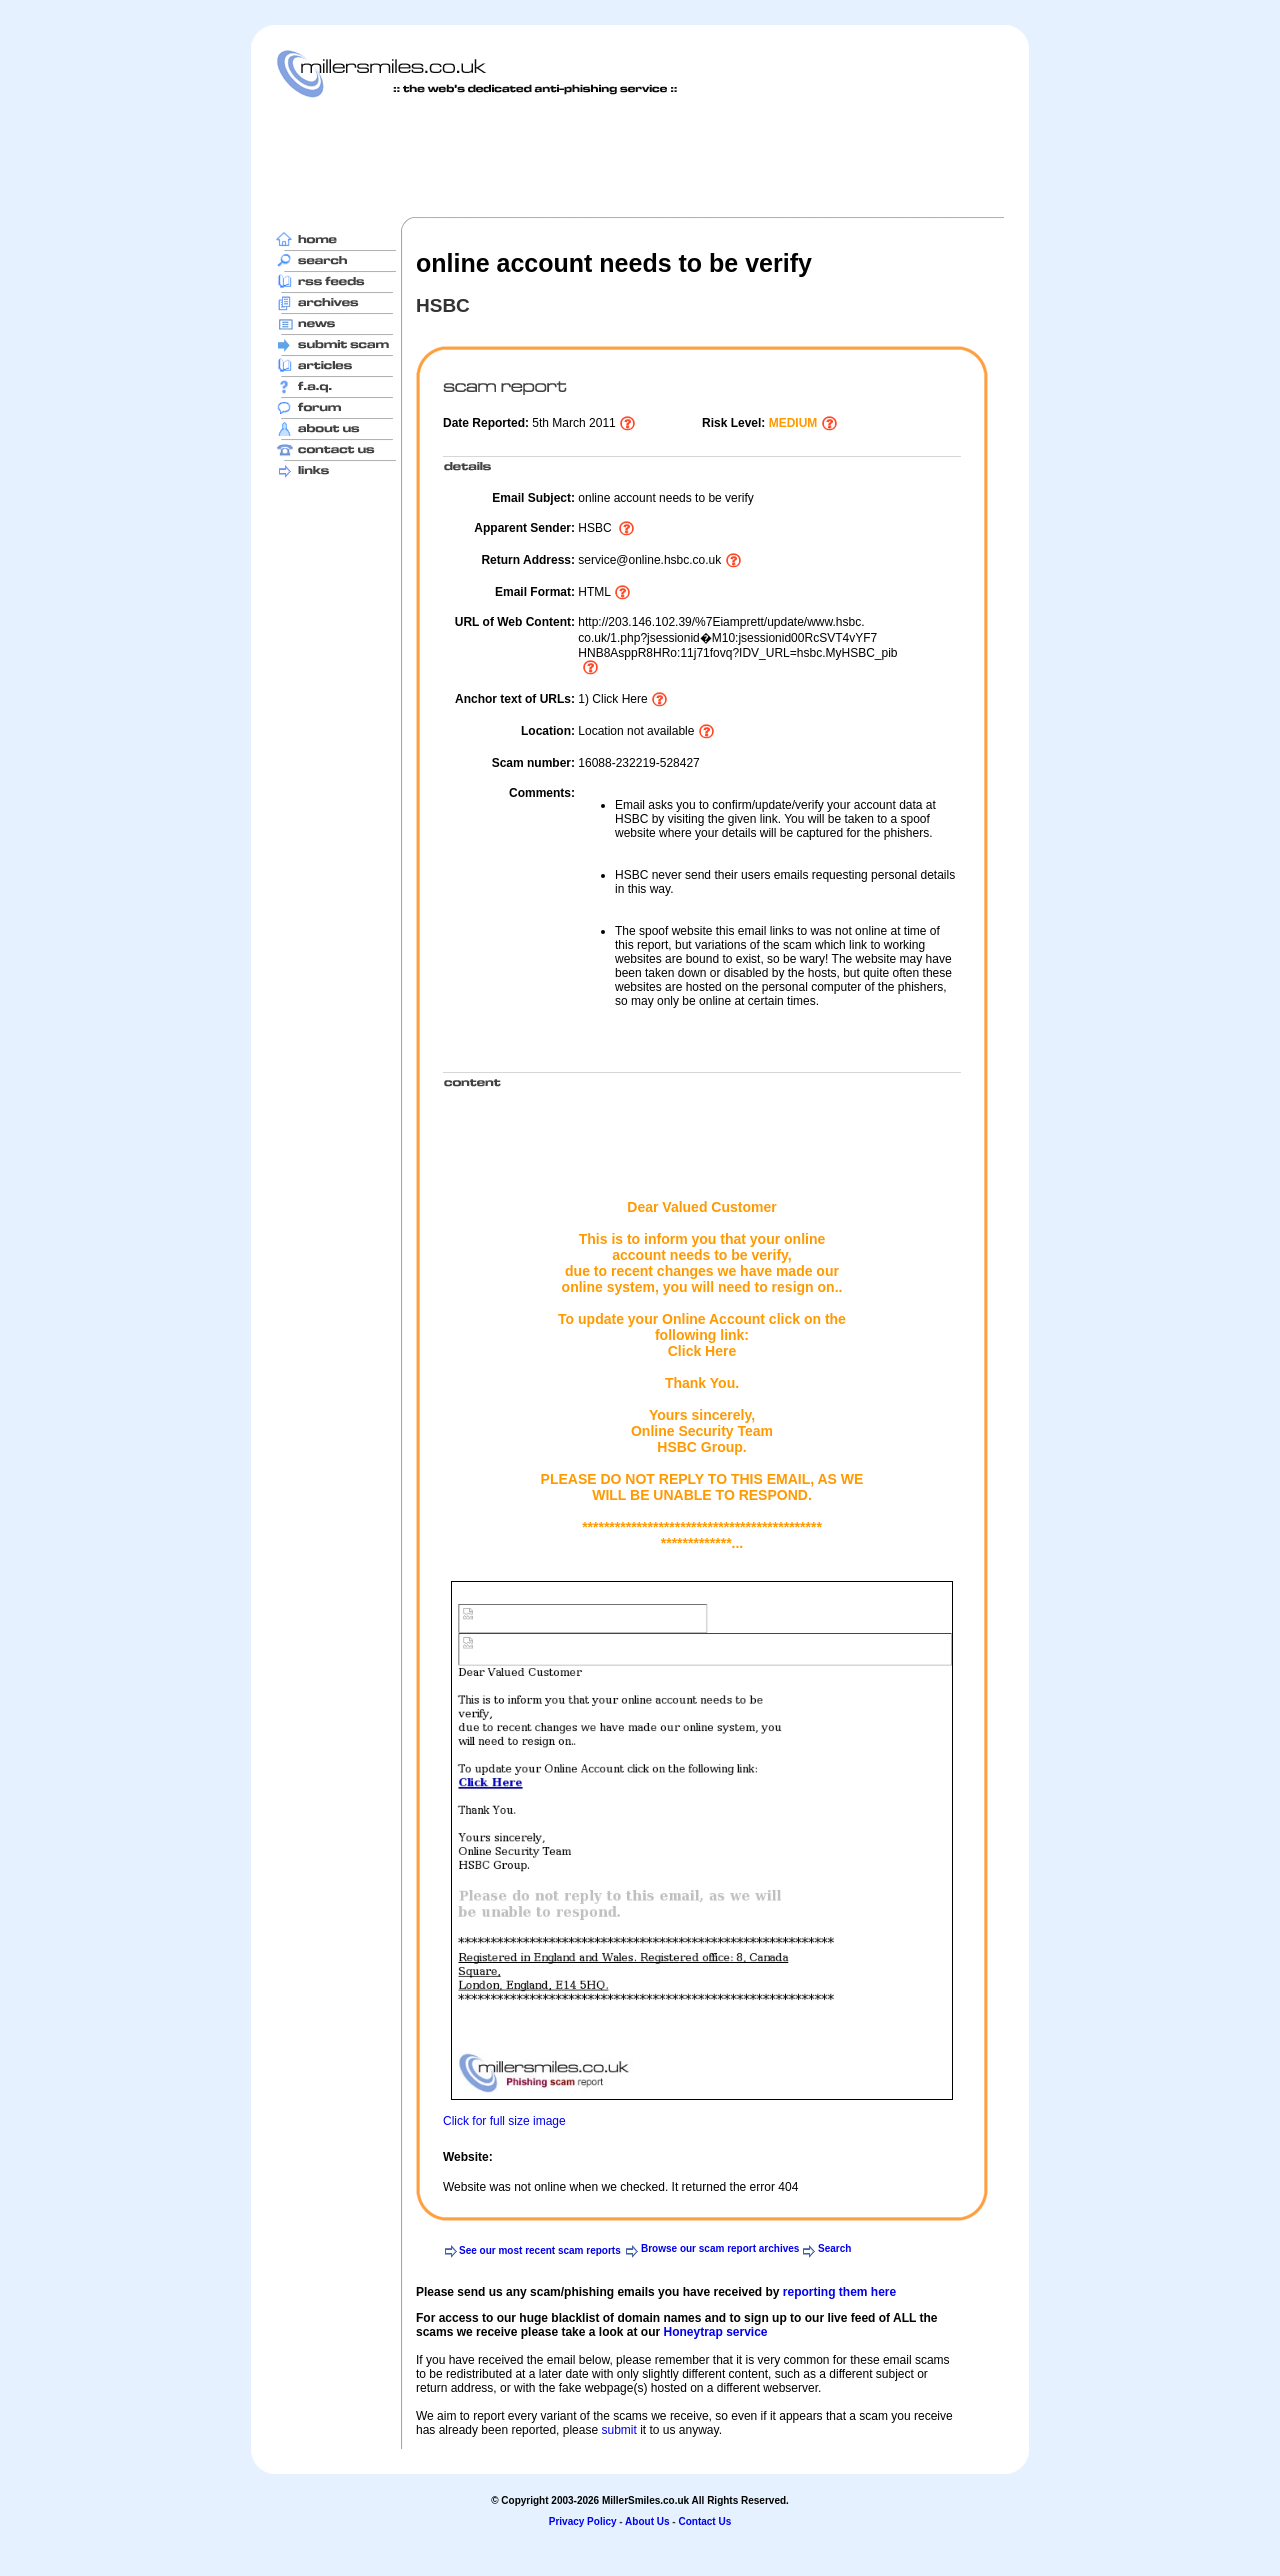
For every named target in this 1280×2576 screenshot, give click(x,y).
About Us (647, 2521)
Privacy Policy (583, 2521)
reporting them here (839, 2292)
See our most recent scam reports (540, 2250)
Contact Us (704, 2521)
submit (618, 2430)
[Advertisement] (640, 157)
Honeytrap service (715, 2332)
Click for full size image (504, 2121)
